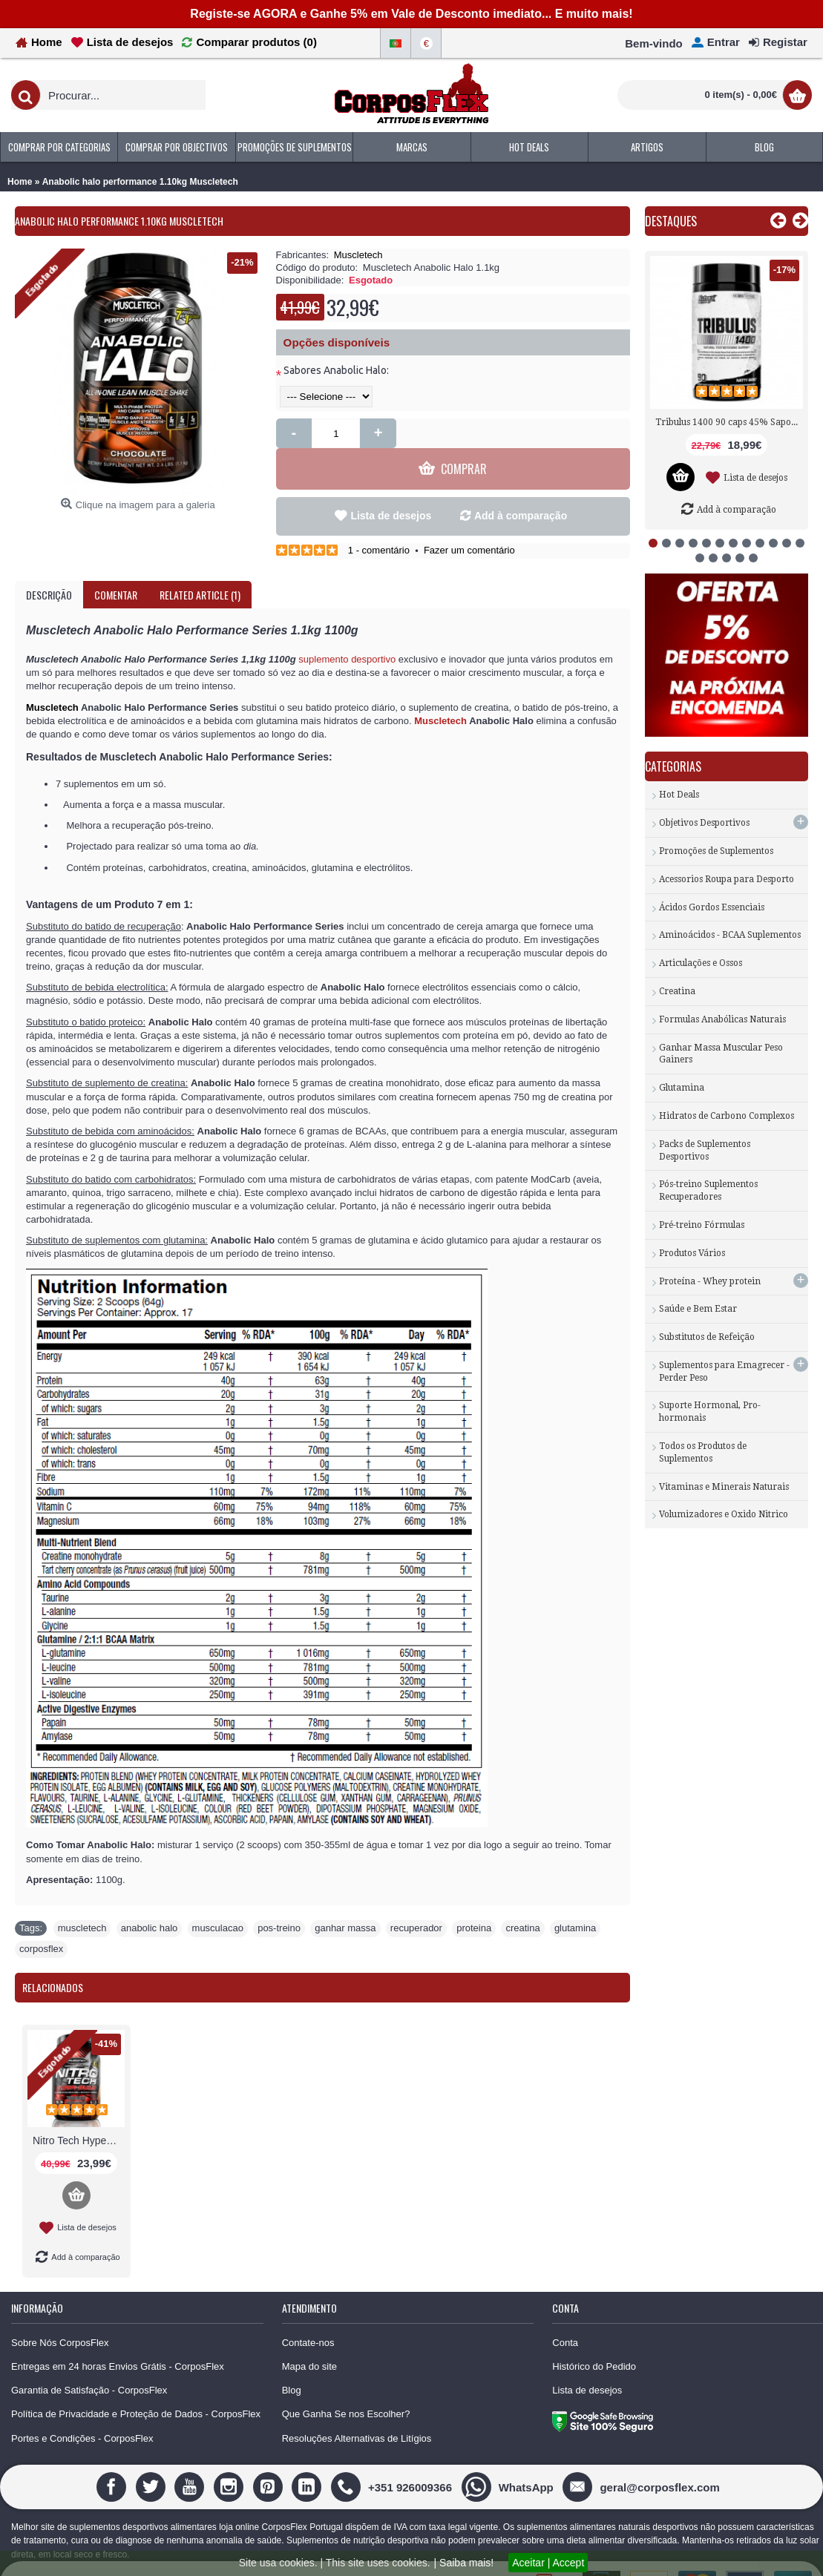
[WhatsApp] (509, 2456)
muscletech (82, 1898)
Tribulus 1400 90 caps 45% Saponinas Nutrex (729, 422)
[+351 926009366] (393, 2456)
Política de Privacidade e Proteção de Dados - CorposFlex (135, 2384)
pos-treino (279, 1898)
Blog (291, 2360)
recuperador (416, 1898)
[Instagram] (230, 2456)
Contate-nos (308, 2313)
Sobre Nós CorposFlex (60, 2313)
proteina (473, 1898)
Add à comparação (520, 486)
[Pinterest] (269, 2456)
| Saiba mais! (464, 2563)
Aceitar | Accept (548, 2563)
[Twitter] (152, 2456)
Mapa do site (309, 2336)
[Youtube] (191, 2456)
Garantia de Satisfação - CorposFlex (89, 2360)
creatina (522, 1898)
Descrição (49, 565)
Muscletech (358, 254)
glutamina (575, 1898)
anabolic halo (149, 1898)
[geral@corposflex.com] (643, 2456)
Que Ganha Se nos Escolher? (346, 2384)
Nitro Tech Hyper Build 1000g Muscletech (79, 2111)
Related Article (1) (200, 565)
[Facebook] (113, 2456)
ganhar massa (345, 1898)
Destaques (671, 221)
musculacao (217, 1898)
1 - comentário (379, 520)
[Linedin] (308, 2456)
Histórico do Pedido (594, 2336)
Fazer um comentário (469, 520)
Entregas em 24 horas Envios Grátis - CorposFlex (117, 2336)
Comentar (115, 565)
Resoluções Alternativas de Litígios (357, 2408)
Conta (565, 2313)
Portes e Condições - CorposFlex (82, 2408)
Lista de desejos (390, 486)
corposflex (41, 1919)
